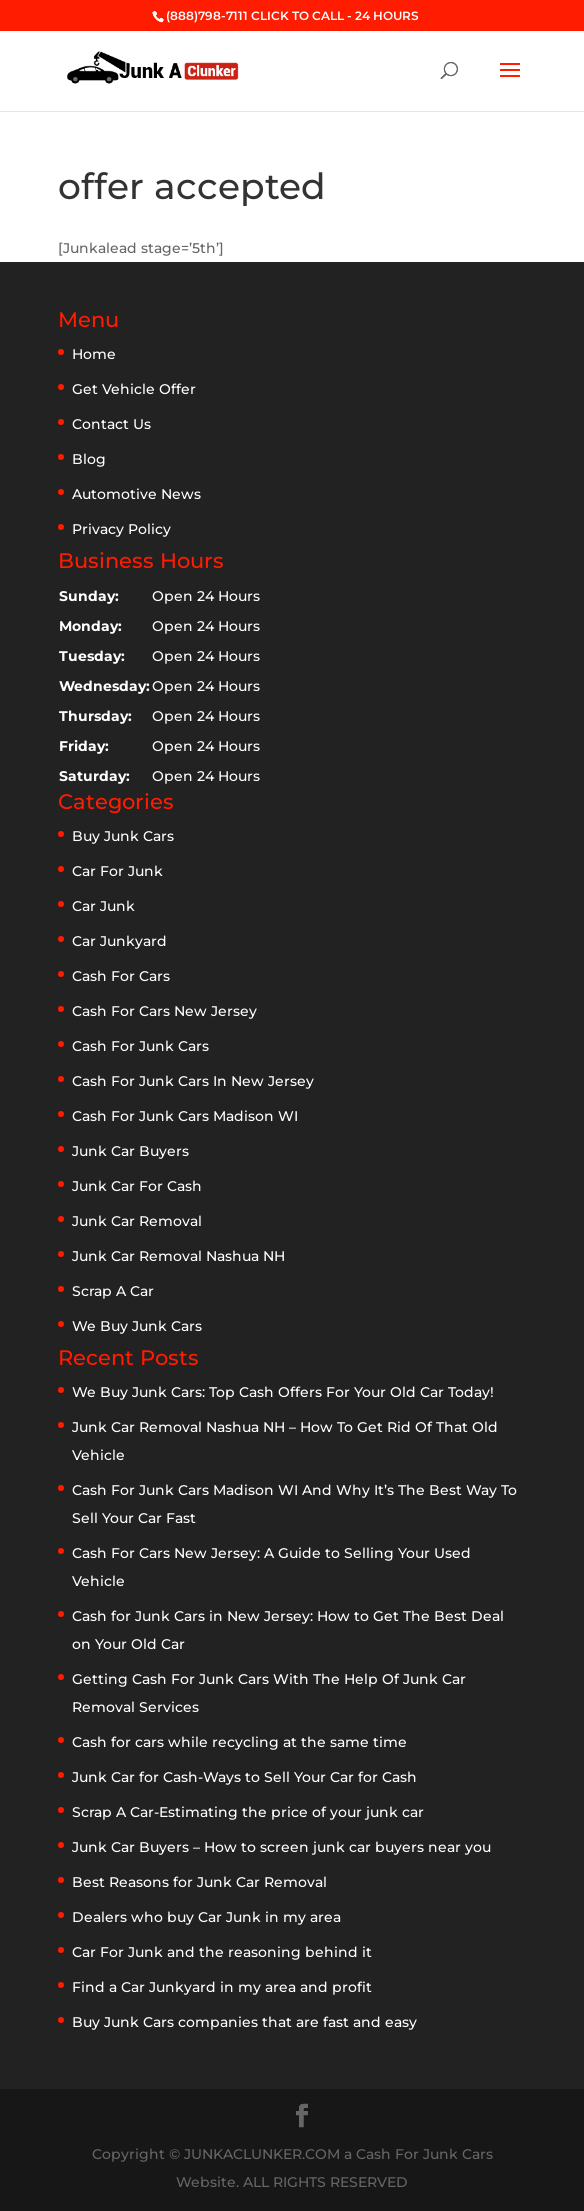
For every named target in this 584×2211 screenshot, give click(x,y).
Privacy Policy (121, 529)
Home (94, 354)
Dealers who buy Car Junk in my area (206, 1917)
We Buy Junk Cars (137, 1326)
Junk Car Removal (137, 1221)
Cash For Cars (121, 976)
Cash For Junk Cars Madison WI (185, 1116)
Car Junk (103, 906)
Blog (89, 459)
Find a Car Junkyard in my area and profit (222, 1987)
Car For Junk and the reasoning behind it (222, 1952)
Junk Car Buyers (130, 1151)
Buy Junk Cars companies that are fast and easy (244, 2022)
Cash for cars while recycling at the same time (239, 1742)
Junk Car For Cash (137, 1186)
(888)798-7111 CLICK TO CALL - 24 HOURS (292, 15)
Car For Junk (117, 871)
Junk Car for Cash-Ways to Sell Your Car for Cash (244, 1777)
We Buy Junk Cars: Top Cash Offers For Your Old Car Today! (283, 1392)
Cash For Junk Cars (140, 1046)
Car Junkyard (119, 941)
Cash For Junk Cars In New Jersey (193, 1081)
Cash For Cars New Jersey (164, 1011)
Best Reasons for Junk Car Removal (199, 1882)
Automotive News (136, 494)
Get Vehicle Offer (134, 389)
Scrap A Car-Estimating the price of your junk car (248, 1812)
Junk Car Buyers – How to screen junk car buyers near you (281, 1847)
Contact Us (111, 424)
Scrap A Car (113, 1291)
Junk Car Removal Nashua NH (178, 1256)
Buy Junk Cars (123, 836)
